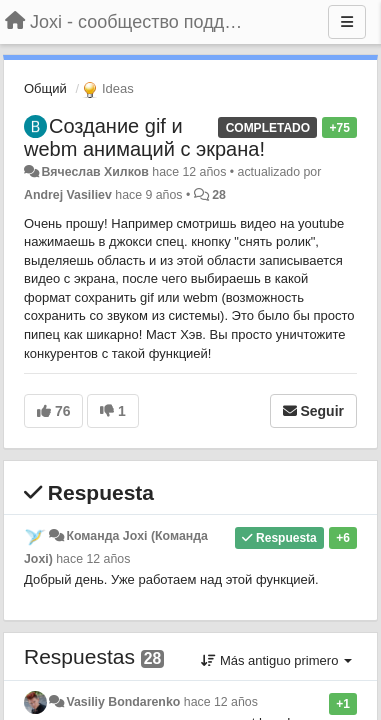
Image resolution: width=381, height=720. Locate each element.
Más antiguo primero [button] (276, 660)
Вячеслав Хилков (94, 172)
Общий (45, 88)
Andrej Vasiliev (68, 195)
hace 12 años (93, 559)
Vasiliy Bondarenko (123, 702)
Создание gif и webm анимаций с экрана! (144, 137)
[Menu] (347, 22)
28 (219, 195)
